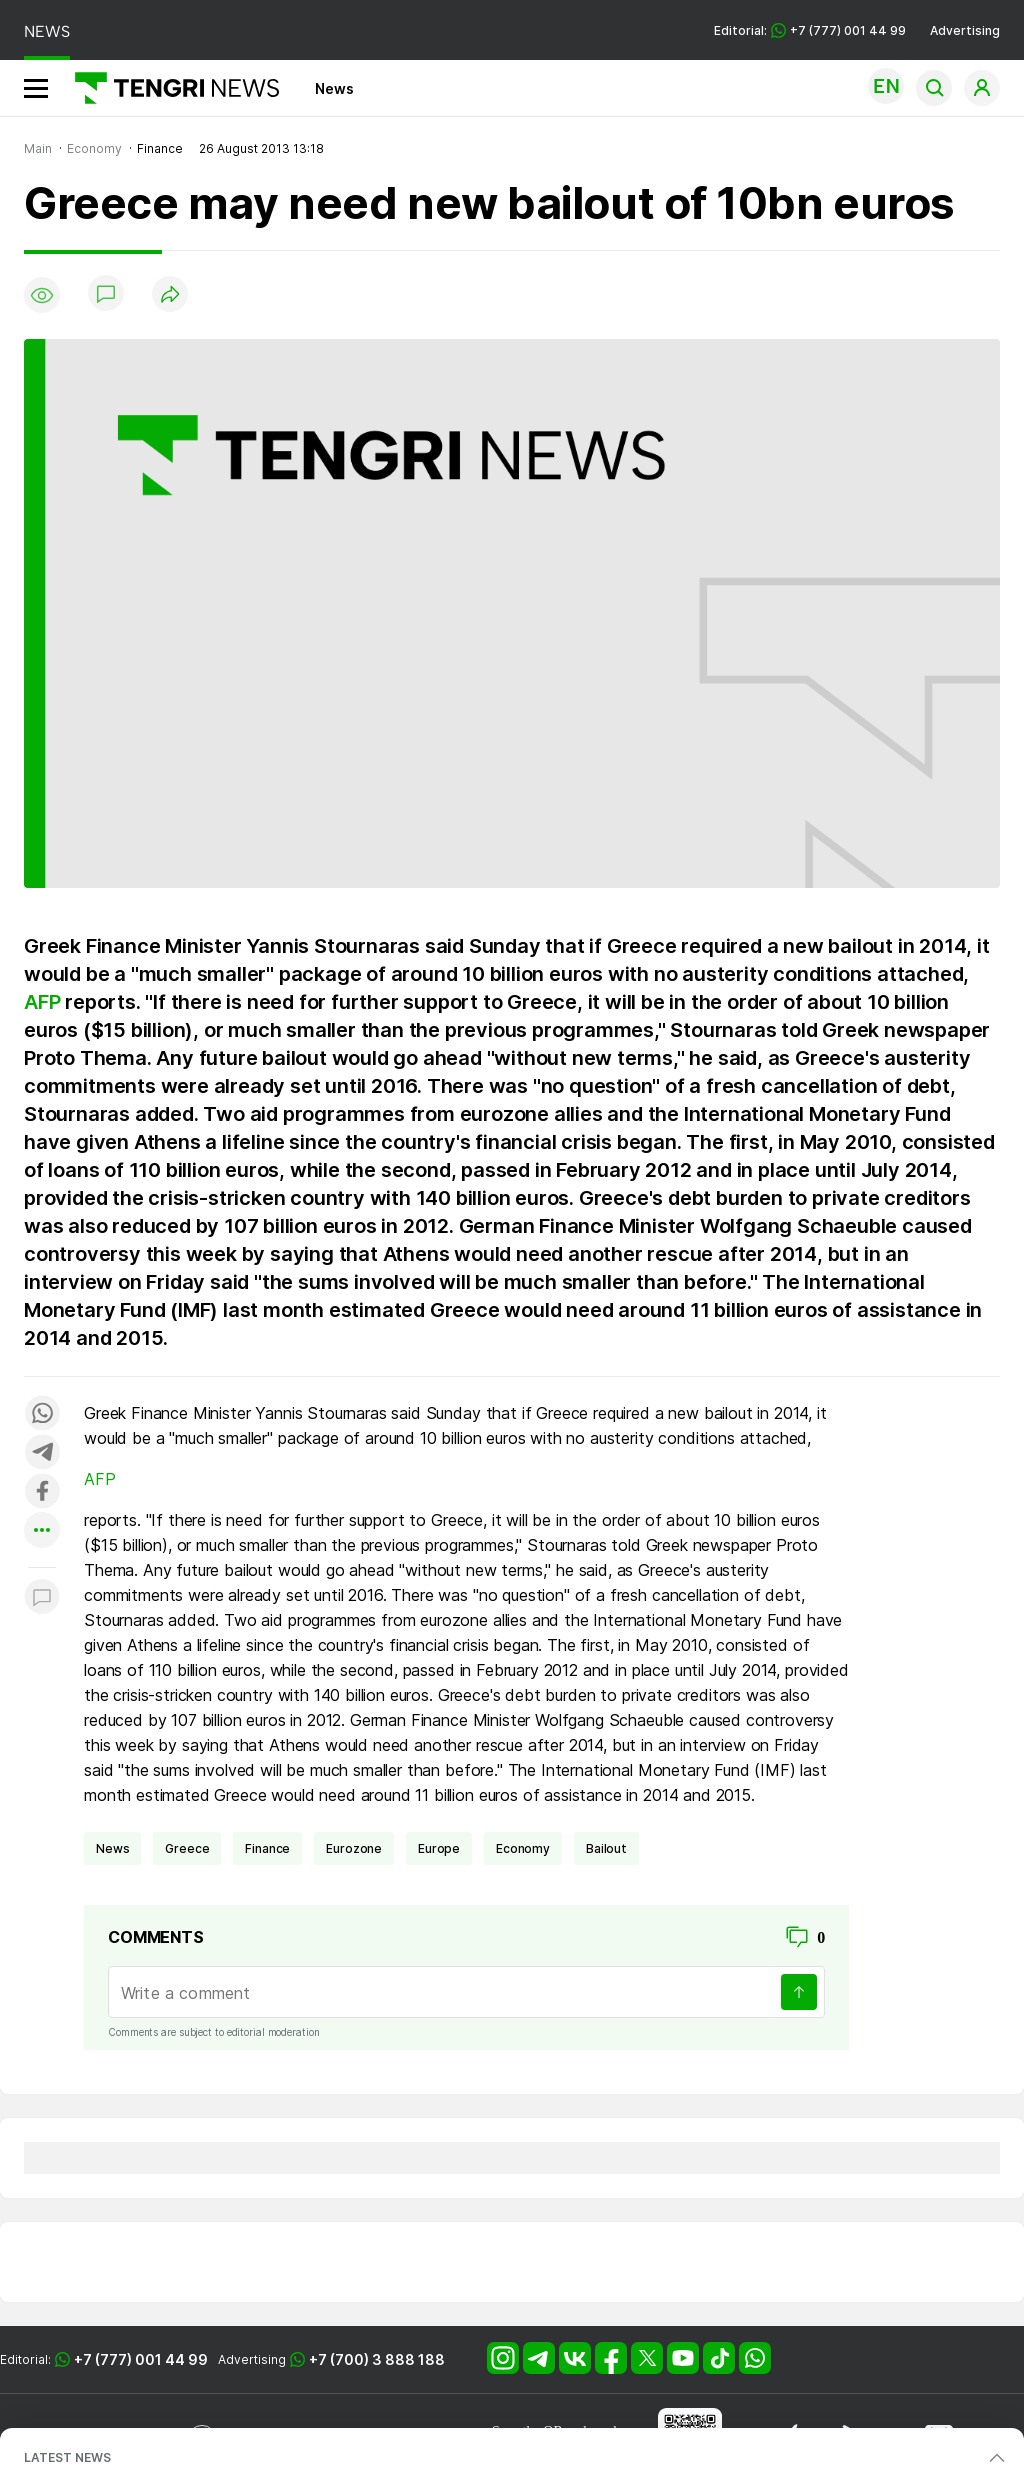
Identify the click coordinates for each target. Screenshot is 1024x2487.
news (112, 1848)
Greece (187, 1848)
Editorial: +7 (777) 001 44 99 (810, 30)
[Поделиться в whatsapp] (42, 1414)
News (334, 88)
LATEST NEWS (67, 2457)
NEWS (47, 31)
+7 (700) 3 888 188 (377, 2359)
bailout (606, 1848)
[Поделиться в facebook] (42, 1492)
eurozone (354, 1848)
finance (267, 1848)
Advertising (965, 30)
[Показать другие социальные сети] (42, 1531)
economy (523, 1848)
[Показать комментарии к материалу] (42, 1597)
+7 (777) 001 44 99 (141, 2359)
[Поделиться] (170, 295)
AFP (42, 1002)
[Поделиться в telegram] (42, 1453)
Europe (439, 1848)
